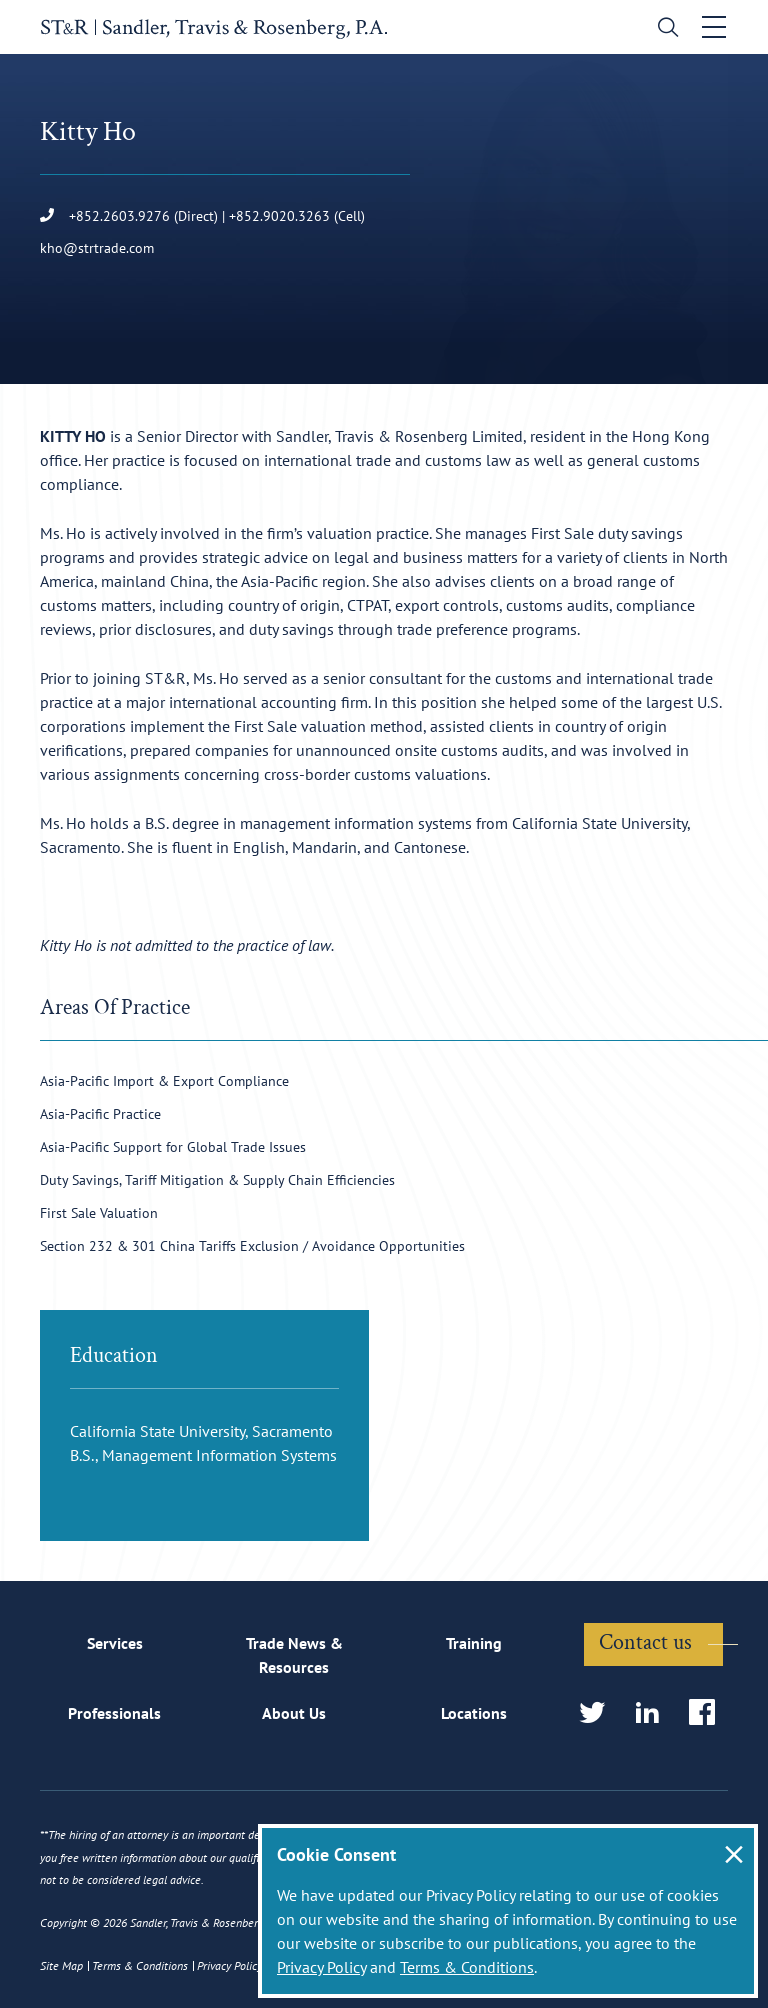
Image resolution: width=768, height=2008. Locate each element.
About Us (294, 1713)
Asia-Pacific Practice (100, 1114)
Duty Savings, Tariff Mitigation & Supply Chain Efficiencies (217, 1180)
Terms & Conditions (467, 1967)
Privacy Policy (321, 1967)
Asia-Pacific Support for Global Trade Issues (173, 1147)
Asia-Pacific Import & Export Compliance (164, 1081)
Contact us (645, 1642)
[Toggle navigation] (715, 27)
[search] (664, 29)
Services (115, 1643)
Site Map (61, 1965)
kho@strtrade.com (97, 248)
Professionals (114, 1713)
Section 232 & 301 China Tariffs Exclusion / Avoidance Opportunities (252, 1246)
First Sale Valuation (99, 1213)
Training (474, 1643)
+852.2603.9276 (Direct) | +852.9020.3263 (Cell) (202, 216)
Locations (474, 1713)
